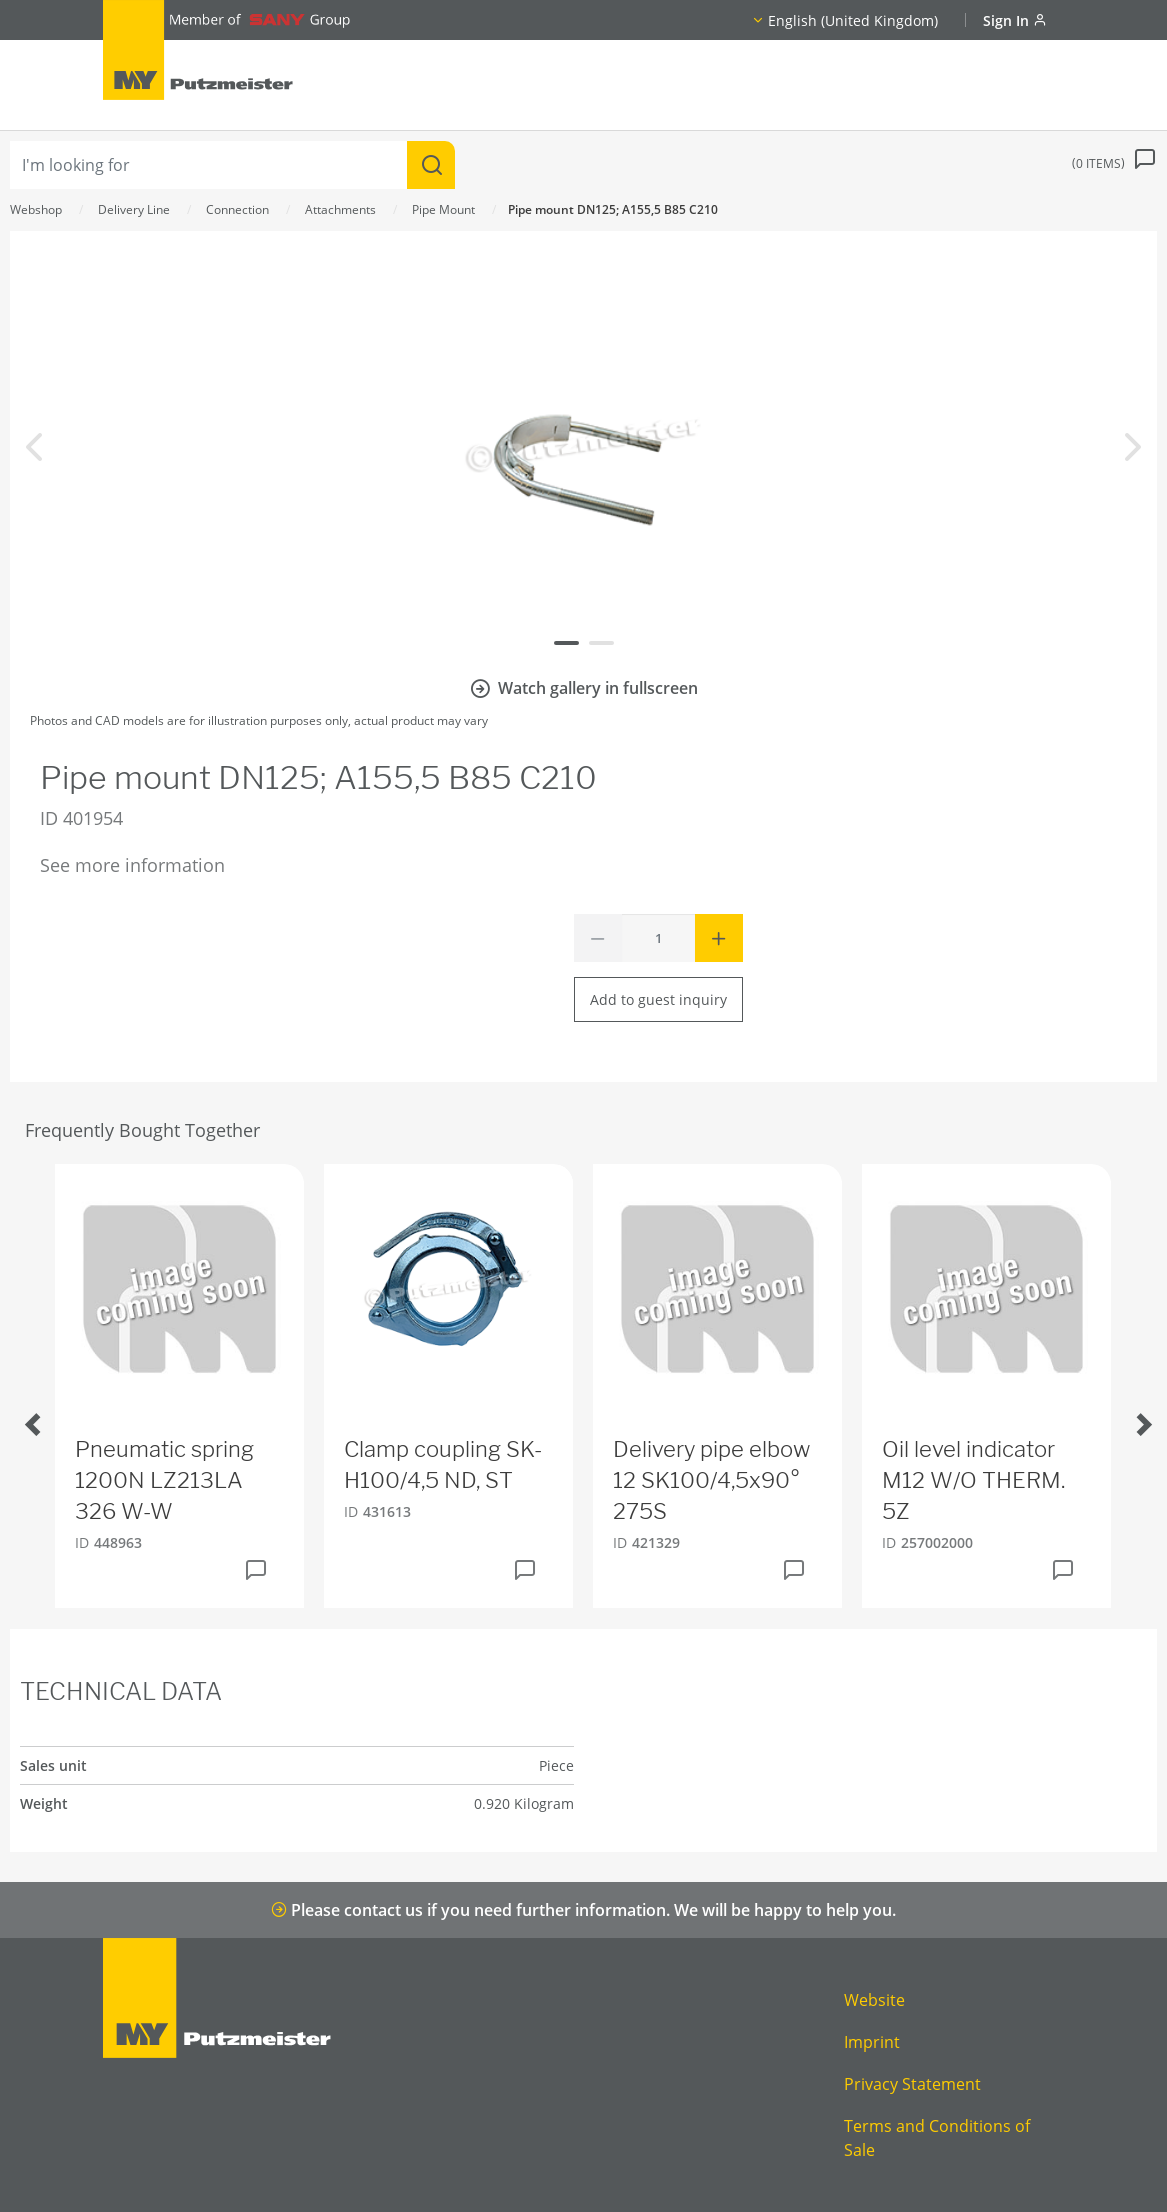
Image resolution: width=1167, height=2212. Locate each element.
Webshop (36, 209)
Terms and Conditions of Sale (937, 2138)
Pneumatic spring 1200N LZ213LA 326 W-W (164, 1480)
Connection (237, 209)
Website (874, 2000)
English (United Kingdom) (853, 20)
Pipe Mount (443, 209)
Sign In (1015, 20)
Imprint (872, 2042)
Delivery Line (134, 209)
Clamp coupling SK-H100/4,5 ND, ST (443, 1464)
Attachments (340, 209)
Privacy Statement (912, 2084)
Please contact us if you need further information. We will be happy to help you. (583, 1910)
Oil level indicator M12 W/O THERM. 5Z (973, 1480)
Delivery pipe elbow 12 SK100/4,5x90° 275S (711, 1480)
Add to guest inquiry (658, 999)
